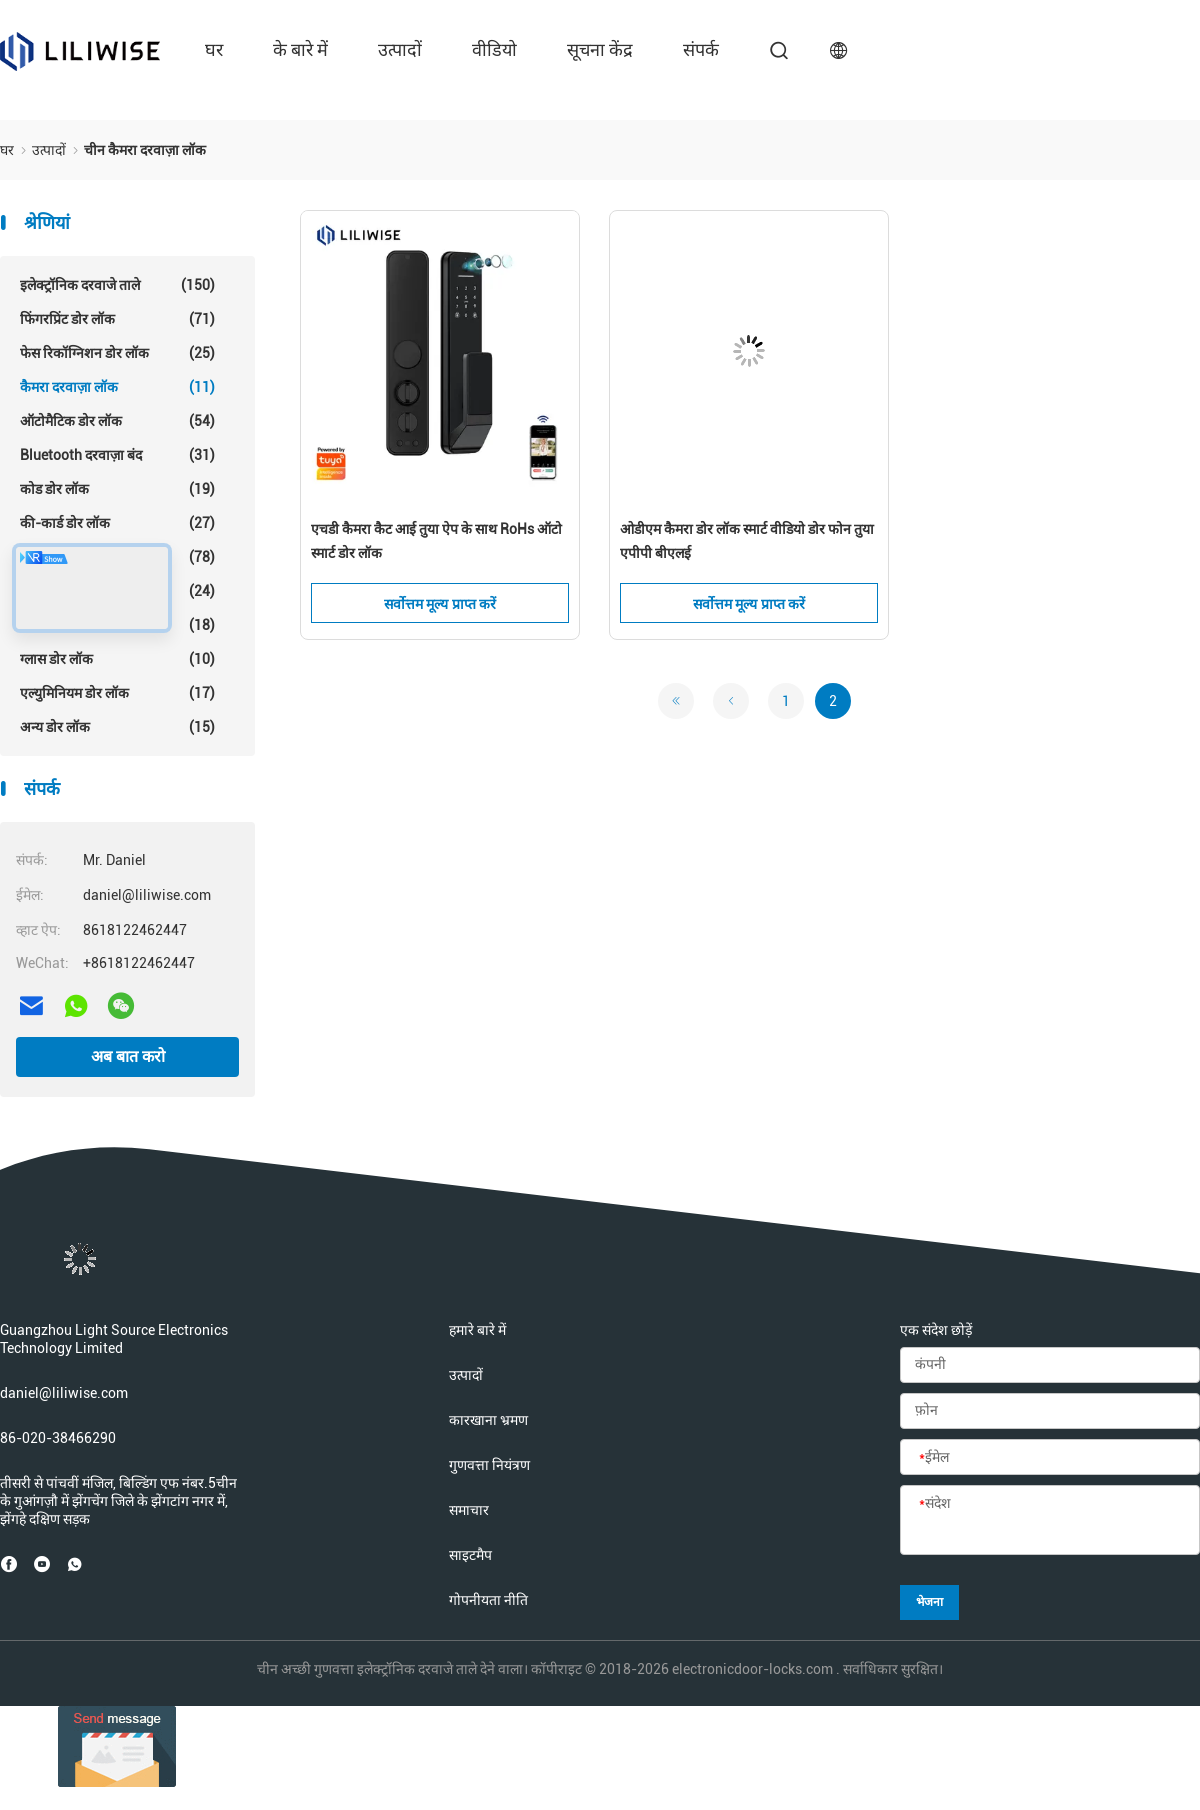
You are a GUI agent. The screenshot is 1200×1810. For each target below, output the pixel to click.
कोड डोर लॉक (117, 489)
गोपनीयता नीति (488, 1600)
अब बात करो (128, 1056)
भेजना (929, 1602)
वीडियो (494, 49)
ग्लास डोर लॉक (117, 659)
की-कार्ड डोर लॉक (117, 523)
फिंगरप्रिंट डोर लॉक (117, 319)
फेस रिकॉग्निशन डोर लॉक (117, 353)
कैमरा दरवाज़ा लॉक (117, 387)
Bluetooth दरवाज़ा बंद (117, 455)
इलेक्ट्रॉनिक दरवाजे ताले (117, 285)
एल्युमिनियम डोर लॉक (117, 693)
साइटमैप (470, 1555)
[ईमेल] (1050, 1458)
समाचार (469, 1510)
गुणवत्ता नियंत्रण (489, 1465)
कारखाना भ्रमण (488, 1420)
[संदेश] (1050, 1521)
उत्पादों (400, 49)
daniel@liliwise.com (64, 1393)
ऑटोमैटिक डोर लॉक (117, 421)
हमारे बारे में (477, 1330)
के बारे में (300, 49)
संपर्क (701, 49)
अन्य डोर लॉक (117, 727)
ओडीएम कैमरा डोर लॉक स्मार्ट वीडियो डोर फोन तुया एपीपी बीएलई (747, 541)
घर (214, 49)
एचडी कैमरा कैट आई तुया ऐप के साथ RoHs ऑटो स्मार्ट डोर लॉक (436, 541)
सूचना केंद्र (600, 49)
